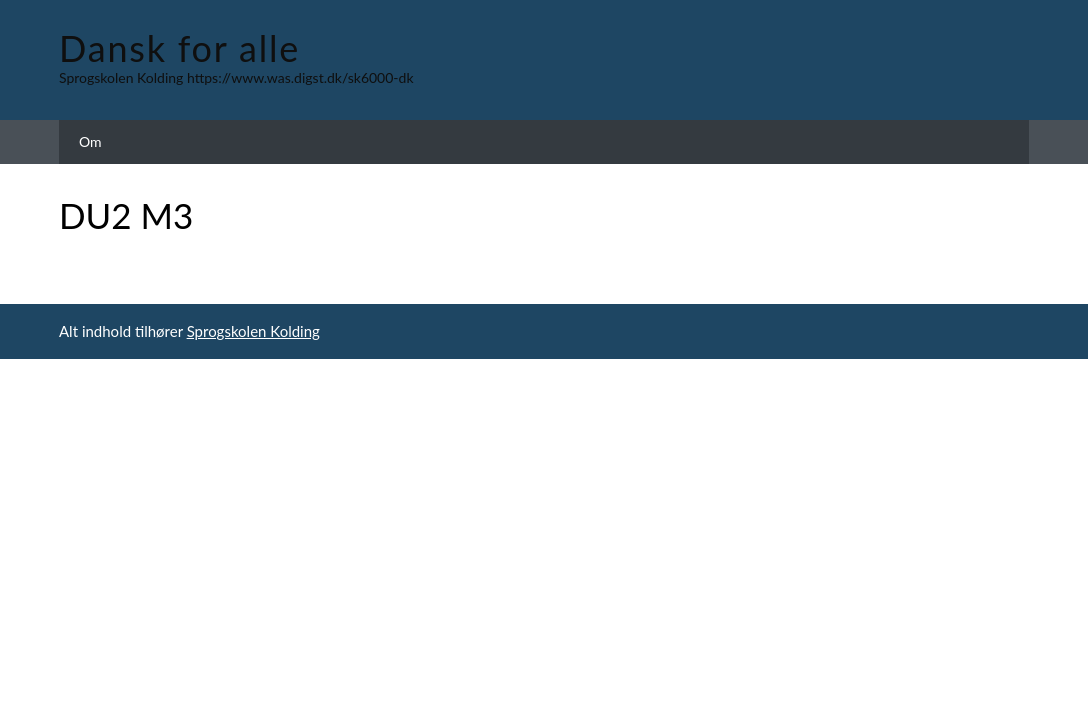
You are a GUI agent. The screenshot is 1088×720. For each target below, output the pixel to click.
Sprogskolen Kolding (253, 331)
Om (90, 141)
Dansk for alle (179, 48)
